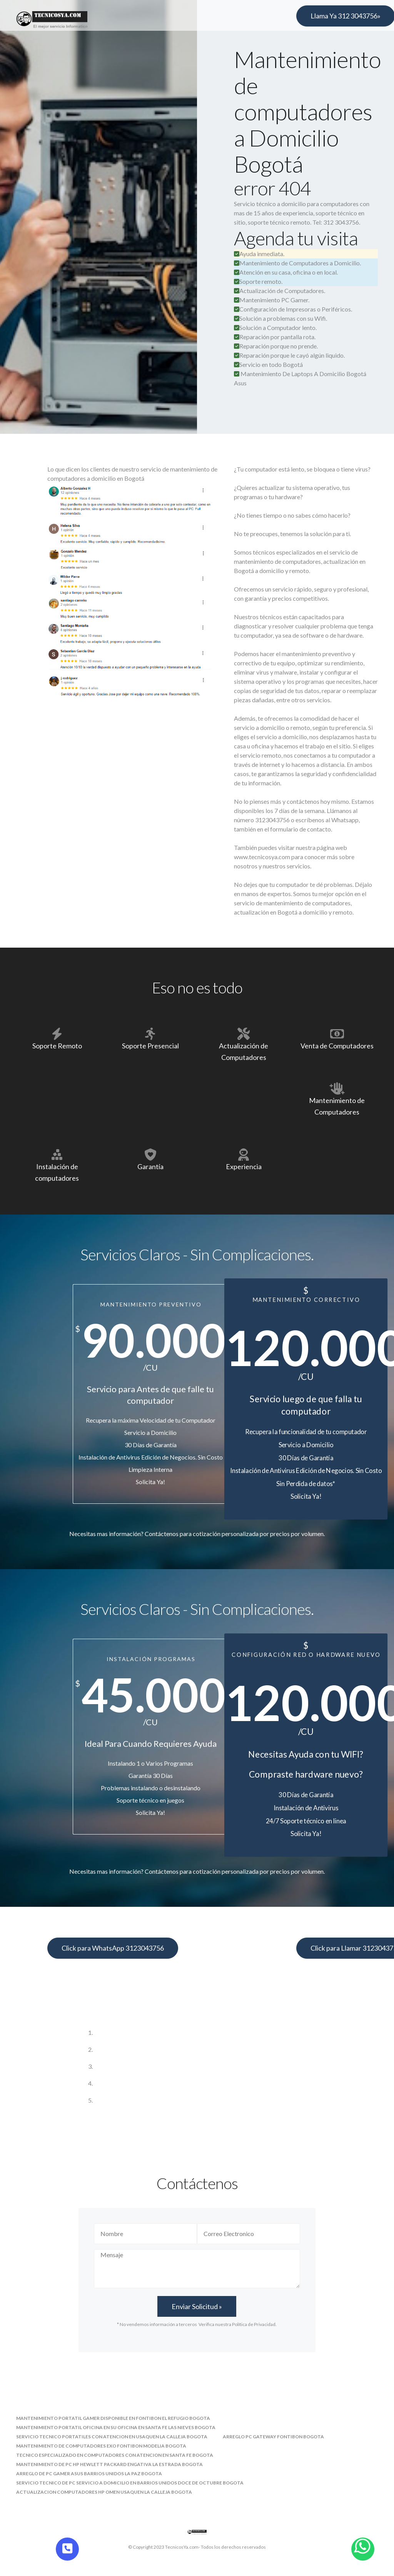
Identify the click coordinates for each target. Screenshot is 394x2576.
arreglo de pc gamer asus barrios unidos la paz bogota (89, 2473)
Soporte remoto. (258, 281)
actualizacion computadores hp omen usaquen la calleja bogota (104, 2492)
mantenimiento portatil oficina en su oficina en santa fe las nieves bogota (115, 2427)
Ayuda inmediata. (259, 253)
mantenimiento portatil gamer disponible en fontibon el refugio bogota (113, 2418)
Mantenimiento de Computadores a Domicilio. (297, 263)
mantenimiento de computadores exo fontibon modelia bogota (101, 2446)
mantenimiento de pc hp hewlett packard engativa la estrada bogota (109, 2464)
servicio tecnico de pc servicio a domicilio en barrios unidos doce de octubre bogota (130, 2483)
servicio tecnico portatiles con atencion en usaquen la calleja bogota (111, 2436)
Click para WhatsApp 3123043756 (113, 1948)
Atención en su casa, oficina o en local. (286, 272)
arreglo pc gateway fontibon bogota (273, 2436)
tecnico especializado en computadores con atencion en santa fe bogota (114, 2455)
